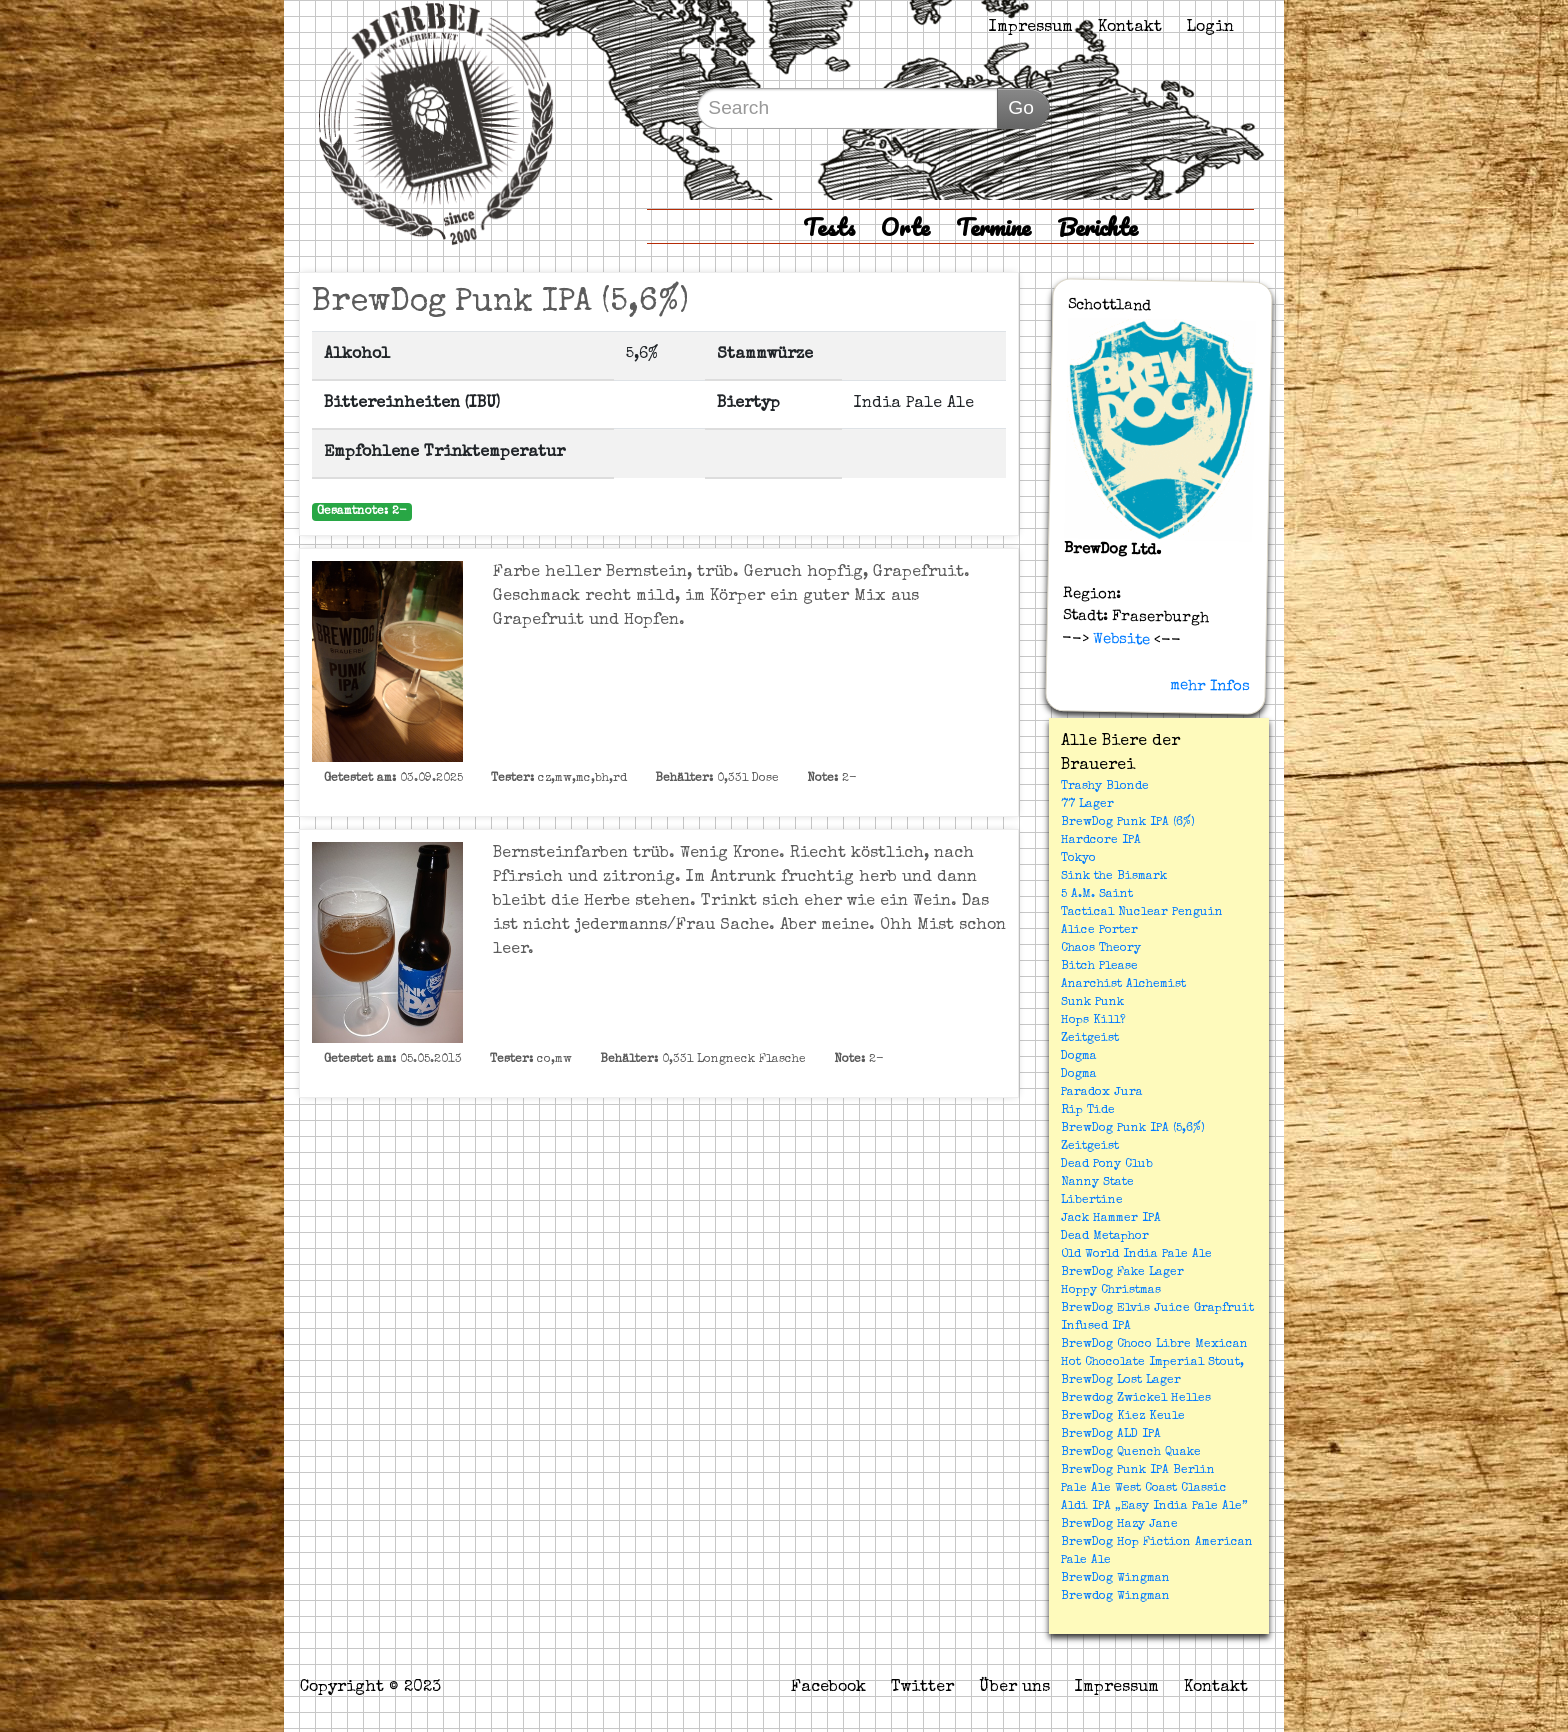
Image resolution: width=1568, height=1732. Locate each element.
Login (1210, 28)
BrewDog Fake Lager (1122, 1273)
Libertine (1092, 1201)
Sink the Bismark (1114, 877)
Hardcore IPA (1101, 841)
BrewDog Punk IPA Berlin (1138, 1471)
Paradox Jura (1102, 1093)
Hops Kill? (1093, 1021)
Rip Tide (1088, 1111)
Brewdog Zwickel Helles (1136, 1399)
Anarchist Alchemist (1123, 985)
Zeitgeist (1090, 1039)
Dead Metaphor (1105, 1237)
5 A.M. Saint (1097, 895)
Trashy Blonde (1105, 787)
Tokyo (1078, 859)
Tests (829, 226)
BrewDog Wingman (1115, 1579)
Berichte (1097, 226)
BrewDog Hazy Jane (1119, 1525)
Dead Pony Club (1107, 1165)
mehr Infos (1210, 686)
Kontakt (1130, 28)
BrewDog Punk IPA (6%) (1128, 823)
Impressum (1031, 28)
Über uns (1014, 1688)
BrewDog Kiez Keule (1123, 1417)
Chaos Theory (1101, 949)
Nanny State (1097, 1183)
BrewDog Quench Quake (1131, 1453)
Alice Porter (1099, 931)
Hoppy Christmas (1111, 1291)
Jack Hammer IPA (1111, 1219)
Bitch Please (1099, 967)
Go (1021, 107)
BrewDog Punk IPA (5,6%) (1133, 1129)
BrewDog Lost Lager (1121, 1381)
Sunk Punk (1092, 1003)
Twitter (922, 1688)
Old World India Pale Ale (1136, 1255)
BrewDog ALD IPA (1111, 1435)
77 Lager (1087, 805)
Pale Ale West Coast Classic (1144, 1489)
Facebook (828, 1688)
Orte (905, 226)
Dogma (1079, 1057)
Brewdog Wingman (1115, 1597)
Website (1119, 639)
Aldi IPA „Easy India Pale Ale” (1154, 1507)
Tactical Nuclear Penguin (1142, 913)
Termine (993, 226)
